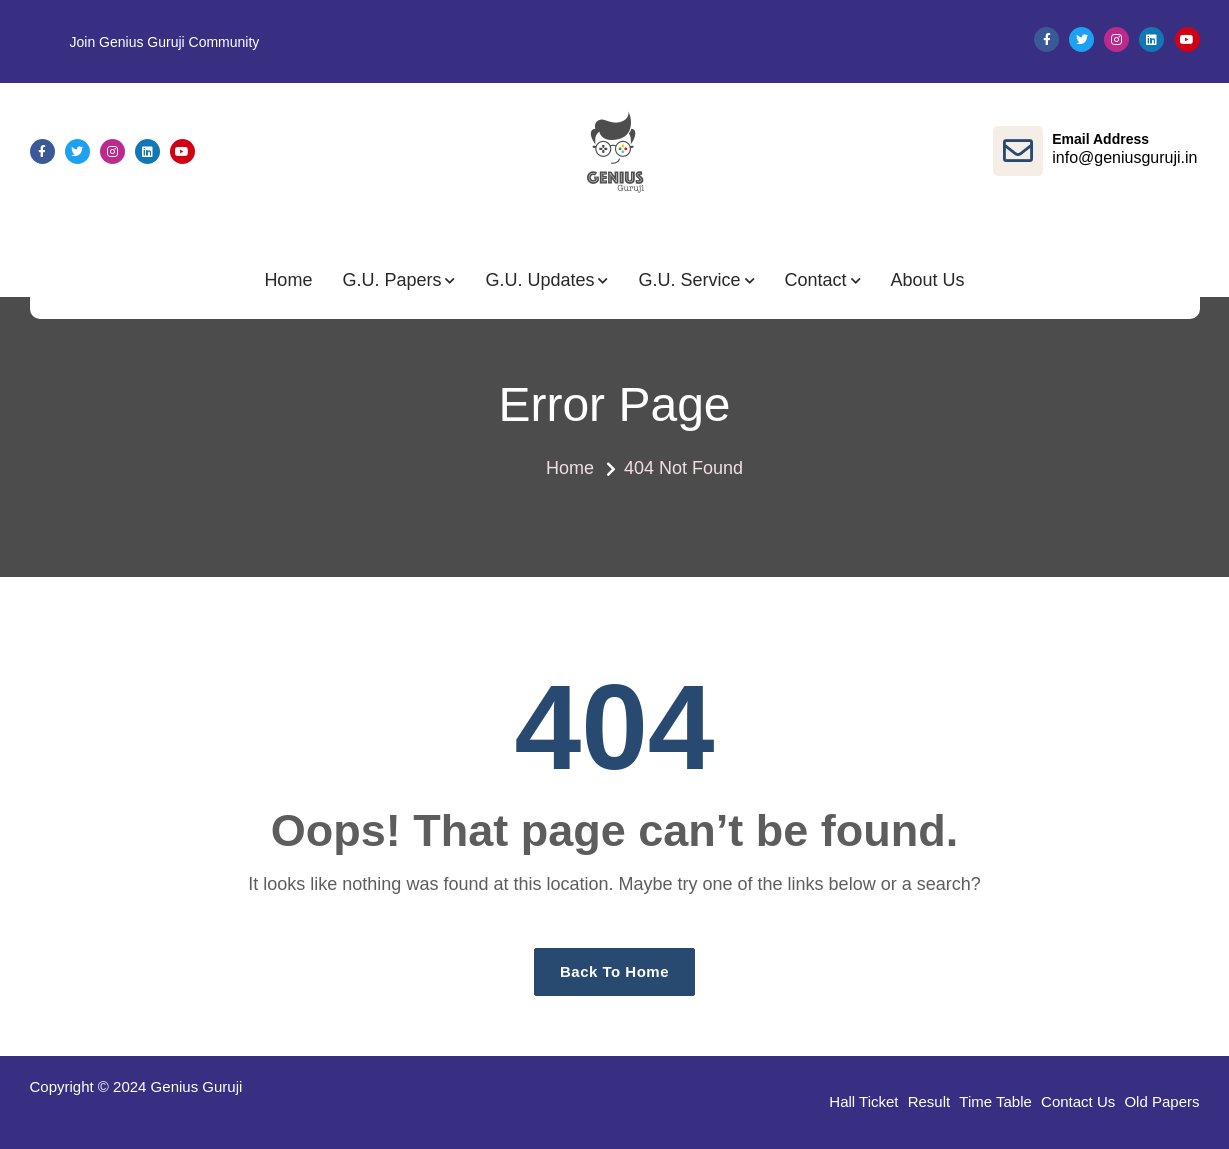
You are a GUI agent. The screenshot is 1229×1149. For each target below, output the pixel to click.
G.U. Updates (539, 280)
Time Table (995, 1101)
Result (929, 1101)
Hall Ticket (863, 1101)
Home (288, 280)
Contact (816, 280)
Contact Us (1078, 1101)
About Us (928, 280)
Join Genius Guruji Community (165, 42)
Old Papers (1161, 1101)
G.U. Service (689, 280)
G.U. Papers (391, 280)
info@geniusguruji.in (1124, 157)
